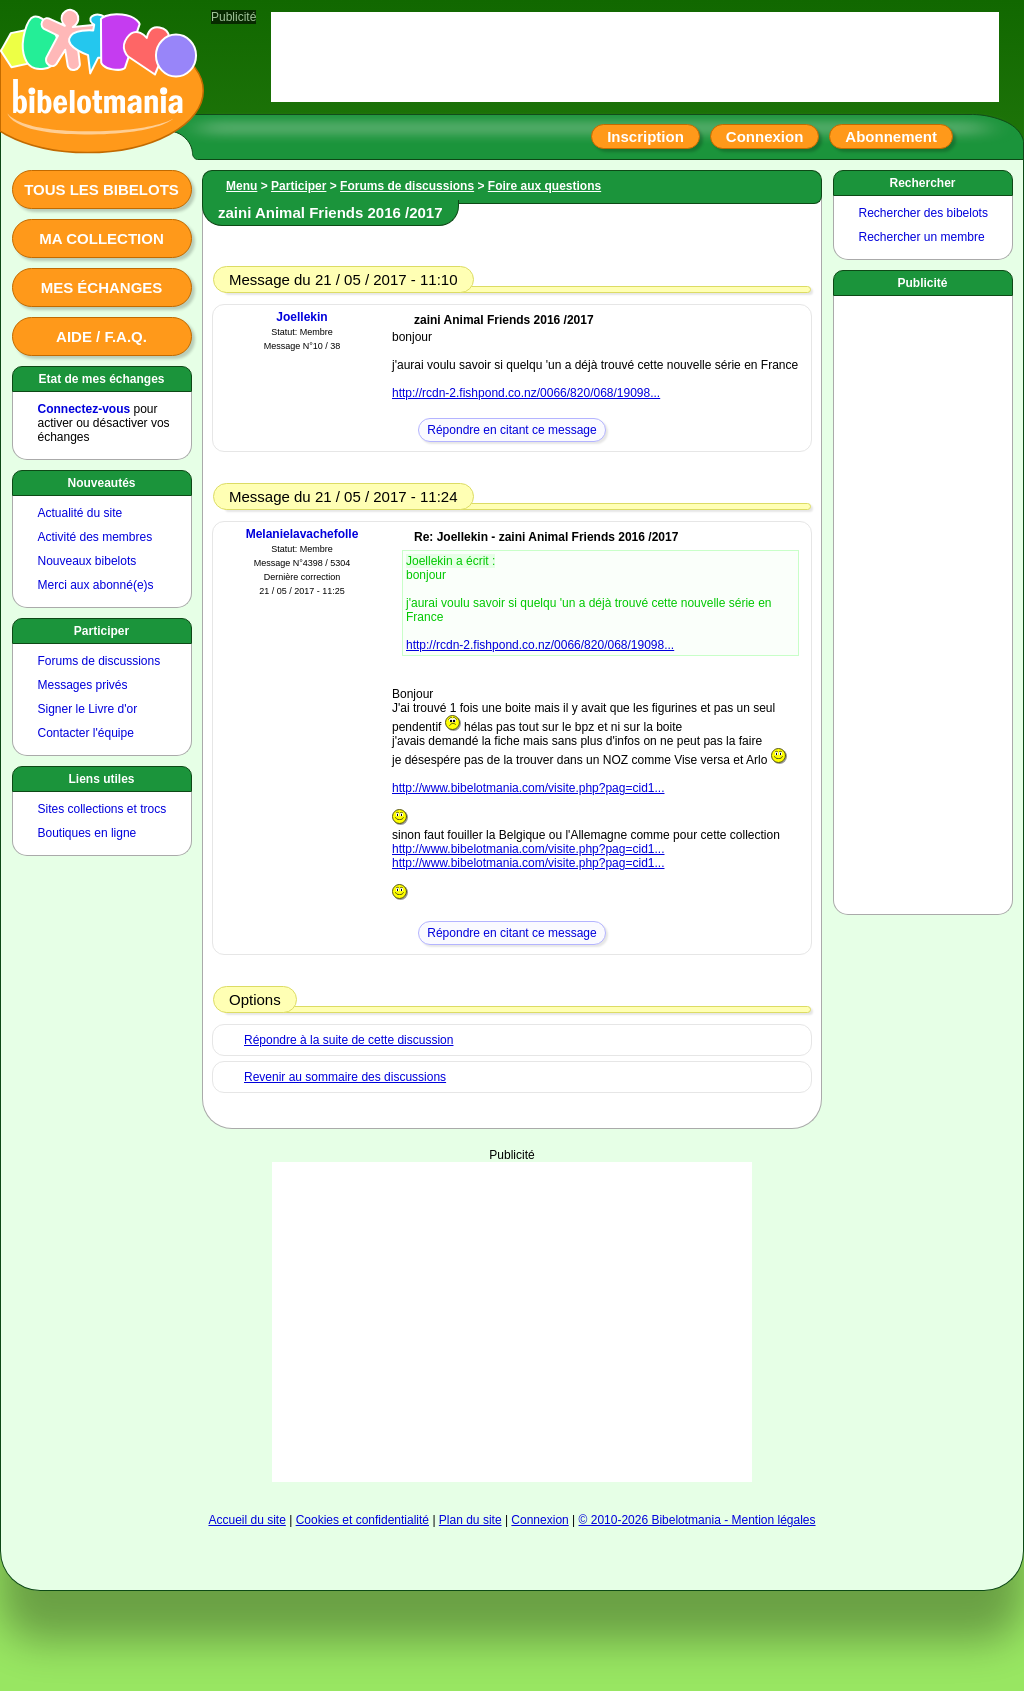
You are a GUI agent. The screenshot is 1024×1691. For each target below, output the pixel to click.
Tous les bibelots (101, 189)
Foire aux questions (544, 186)
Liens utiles (101, 779)
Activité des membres (95, 537)
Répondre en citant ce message (511, 430)
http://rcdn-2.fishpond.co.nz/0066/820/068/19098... (526, 393)
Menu (241, 186)
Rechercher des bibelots (923, 213)
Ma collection (101, 238)
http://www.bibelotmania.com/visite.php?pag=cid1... (528, 788)
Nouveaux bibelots (87, 561)
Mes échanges (102, 287)
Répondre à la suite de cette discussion (348, 1040)
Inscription (645, 136)
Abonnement (891, 136)
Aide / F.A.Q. (101, 336)
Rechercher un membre (922, 237)
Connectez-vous (84, 409)
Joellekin (301, 317)
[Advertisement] (512, 1287)
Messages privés (83, 685)
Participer (101, 631)
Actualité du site (80, 513)
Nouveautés (101, 483)
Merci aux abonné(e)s (96, 585)
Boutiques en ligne (87, 833)
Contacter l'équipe (86, 733)
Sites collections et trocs (102, 809)
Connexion (765, 136)
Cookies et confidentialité (362, 1520)
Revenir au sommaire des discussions (345, 1077)
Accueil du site (246, 1520)
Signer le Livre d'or (88, 709)
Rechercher (922, 183)
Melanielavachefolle (302, 534)
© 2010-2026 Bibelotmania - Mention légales (697, 1520)
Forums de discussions (99, 661)
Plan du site (470, 1520)
